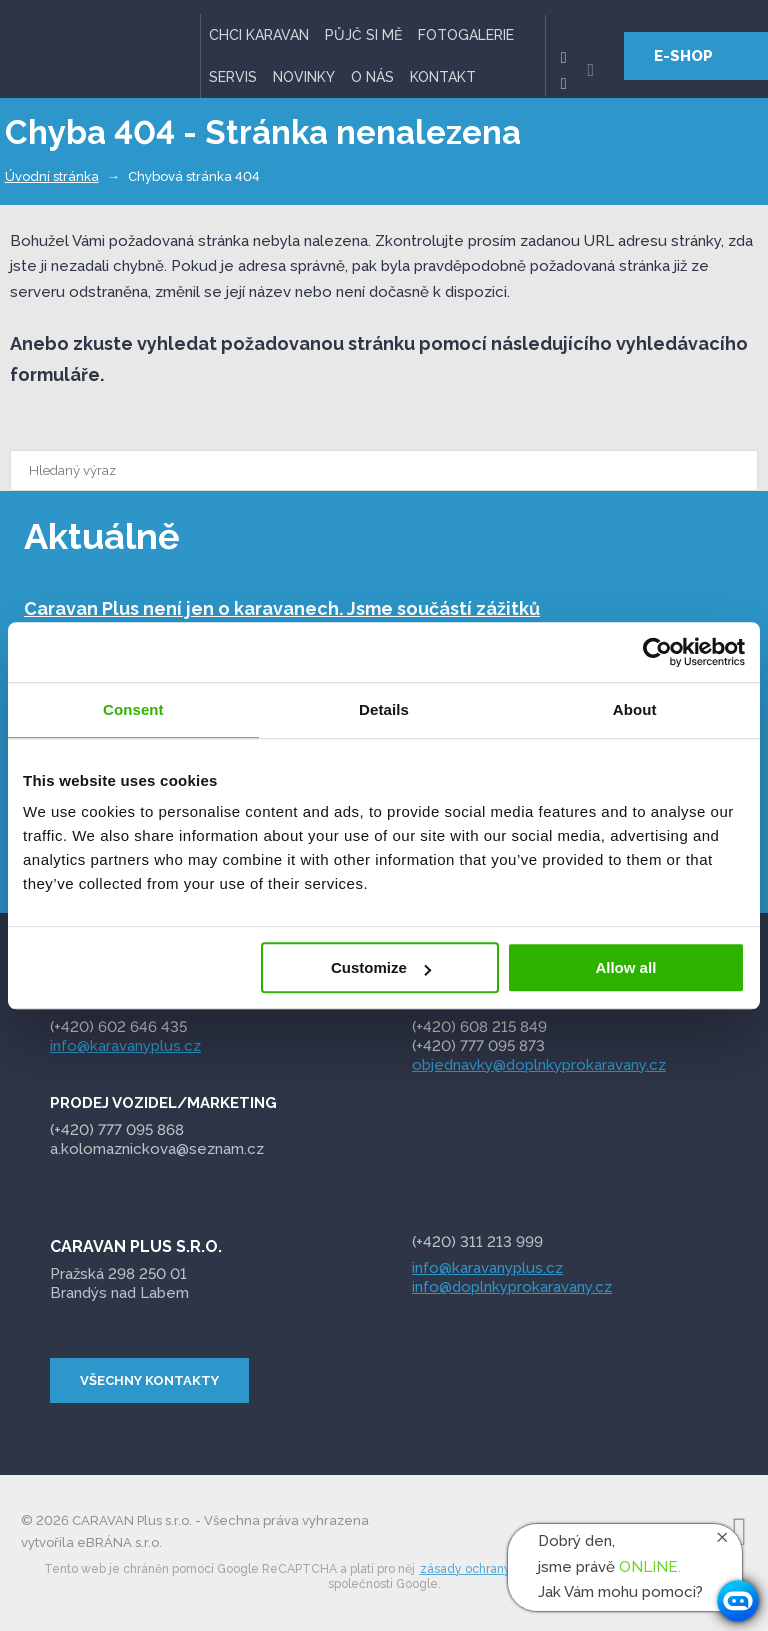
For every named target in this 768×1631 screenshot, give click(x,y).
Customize (381, 967)
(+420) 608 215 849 (479, 1027)
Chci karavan (259, 35)
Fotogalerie (466, 35)
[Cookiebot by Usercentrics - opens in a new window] (657, 652)
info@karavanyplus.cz (125, 1045)
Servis (233, 77)
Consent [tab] (133, 709)
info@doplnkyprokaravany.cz (512, 1287)
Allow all (625, 967)
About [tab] (635, 709)
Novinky (304, 77)
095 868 (119, 1130)
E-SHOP (683, 56)
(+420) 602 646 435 (118, 1027)
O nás (372, 77)
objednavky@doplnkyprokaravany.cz (539, 1064)
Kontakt (443, 77)
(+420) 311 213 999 (477, 1242)
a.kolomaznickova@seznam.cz (159, 1149)
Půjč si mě (363, 35)
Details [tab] (384, 709)
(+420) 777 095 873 (478, 1045)
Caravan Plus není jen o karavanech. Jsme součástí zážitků (282, 607)
